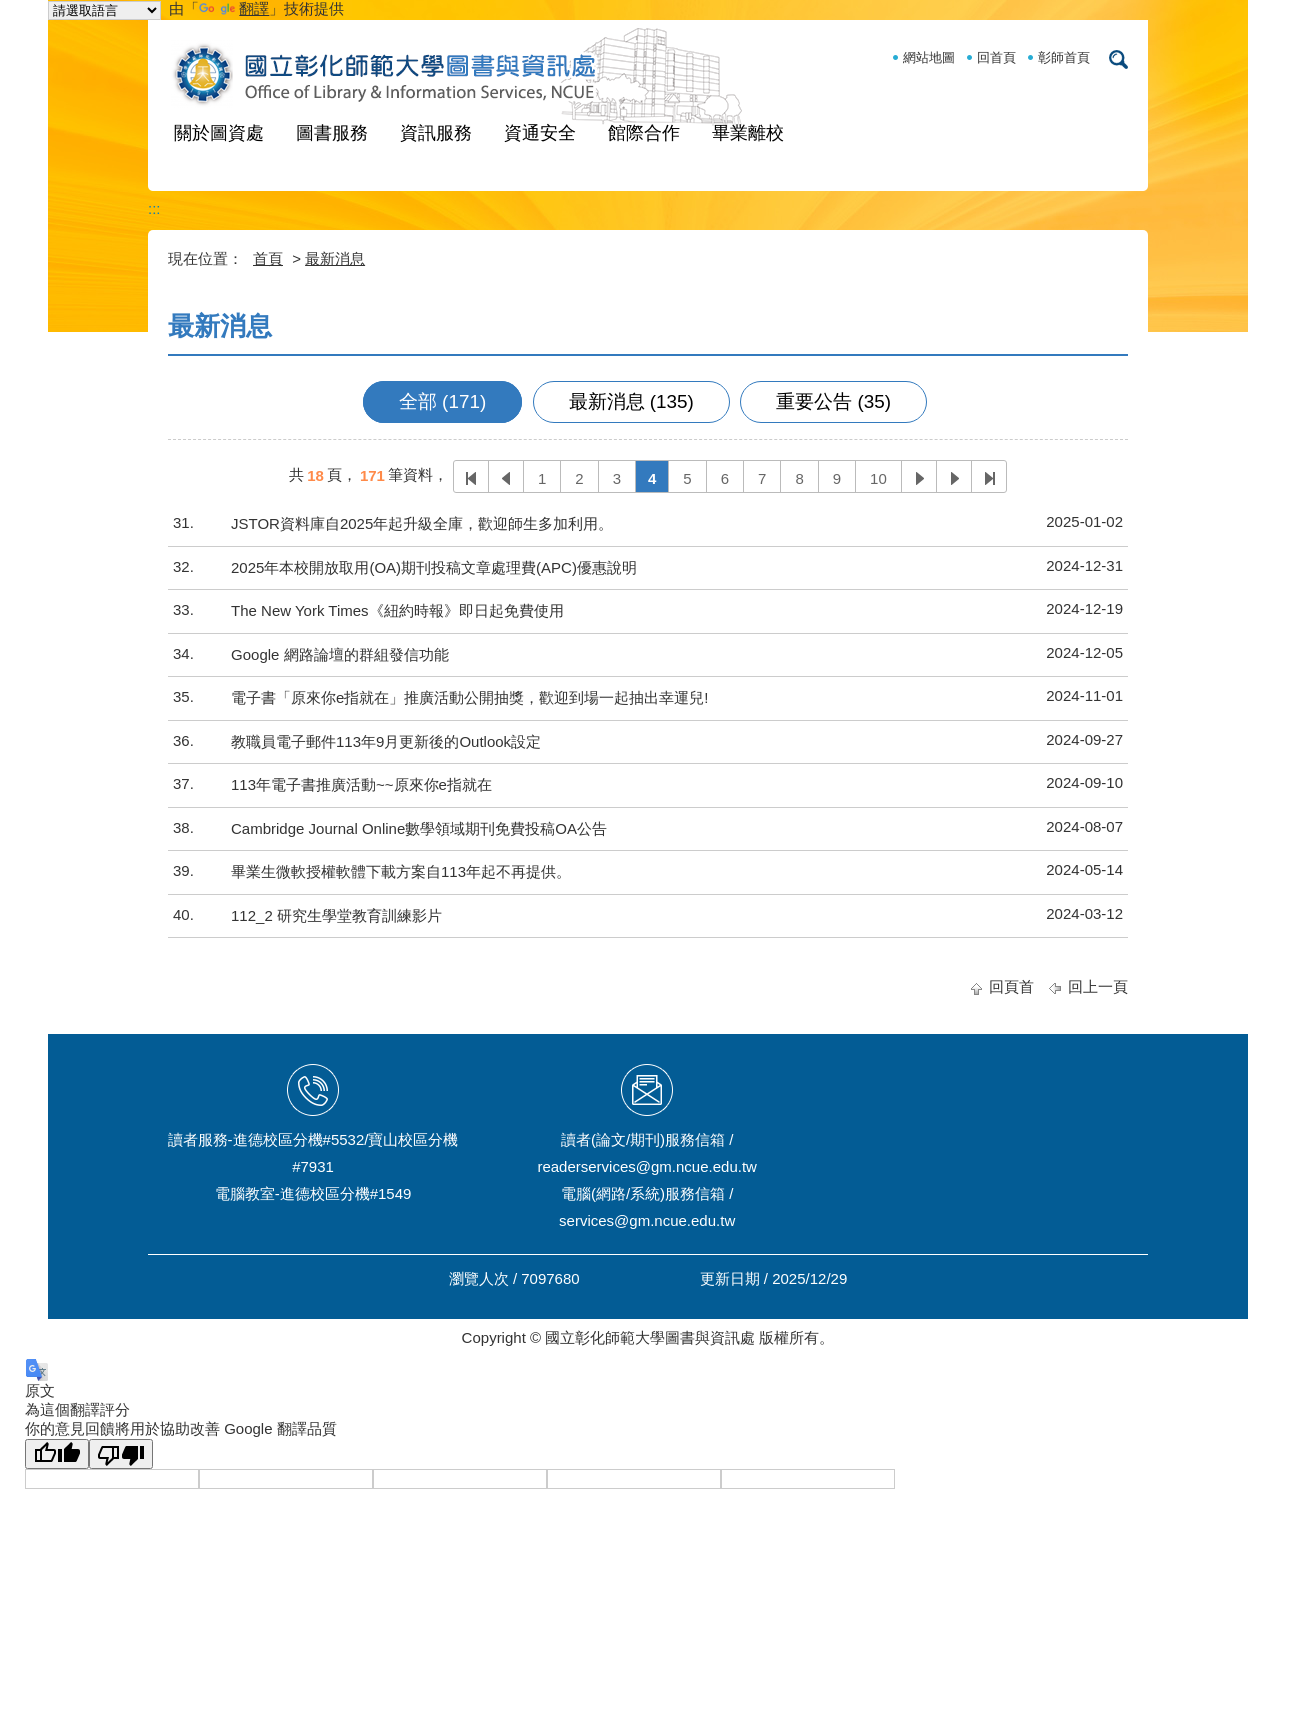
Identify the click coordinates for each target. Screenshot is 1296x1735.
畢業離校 (748, 133)
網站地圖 (929, 57)
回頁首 (1011, 986)
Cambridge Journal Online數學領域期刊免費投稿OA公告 (419, 828)
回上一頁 (1098, 986)
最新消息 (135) (631, 401)
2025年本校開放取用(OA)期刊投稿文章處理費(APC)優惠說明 (434, 567)
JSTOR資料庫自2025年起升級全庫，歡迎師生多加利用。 (422, 523)
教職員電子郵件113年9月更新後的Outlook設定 (386, 741)
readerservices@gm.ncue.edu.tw (647, 1166)
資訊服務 (436, 133)
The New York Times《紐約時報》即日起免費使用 (397, 610)
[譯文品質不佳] (121, 1454)
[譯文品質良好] (57, 1454)
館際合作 (644, 133)
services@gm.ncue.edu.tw (647, 1220)
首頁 (268, 258)
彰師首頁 (1064, 57)
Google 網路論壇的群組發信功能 (340, 654)
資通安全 (540, 133)
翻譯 (234, 8)
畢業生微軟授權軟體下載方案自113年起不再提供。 (401, 871)
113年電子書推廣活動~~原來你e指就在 (361, 784)
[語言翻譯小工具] (104, 10)
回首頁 (996, 57)
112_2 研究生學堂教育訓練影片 (336, 915)
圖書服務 (332, 133)
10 (878, 478)
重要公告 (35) (833, 401)
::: (154, 208)
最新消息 (335, 258)
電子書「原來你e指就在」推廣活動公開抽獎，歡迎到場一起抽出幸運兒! (470, 697)
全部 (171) (442, 401)
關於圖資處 (219, 133)
